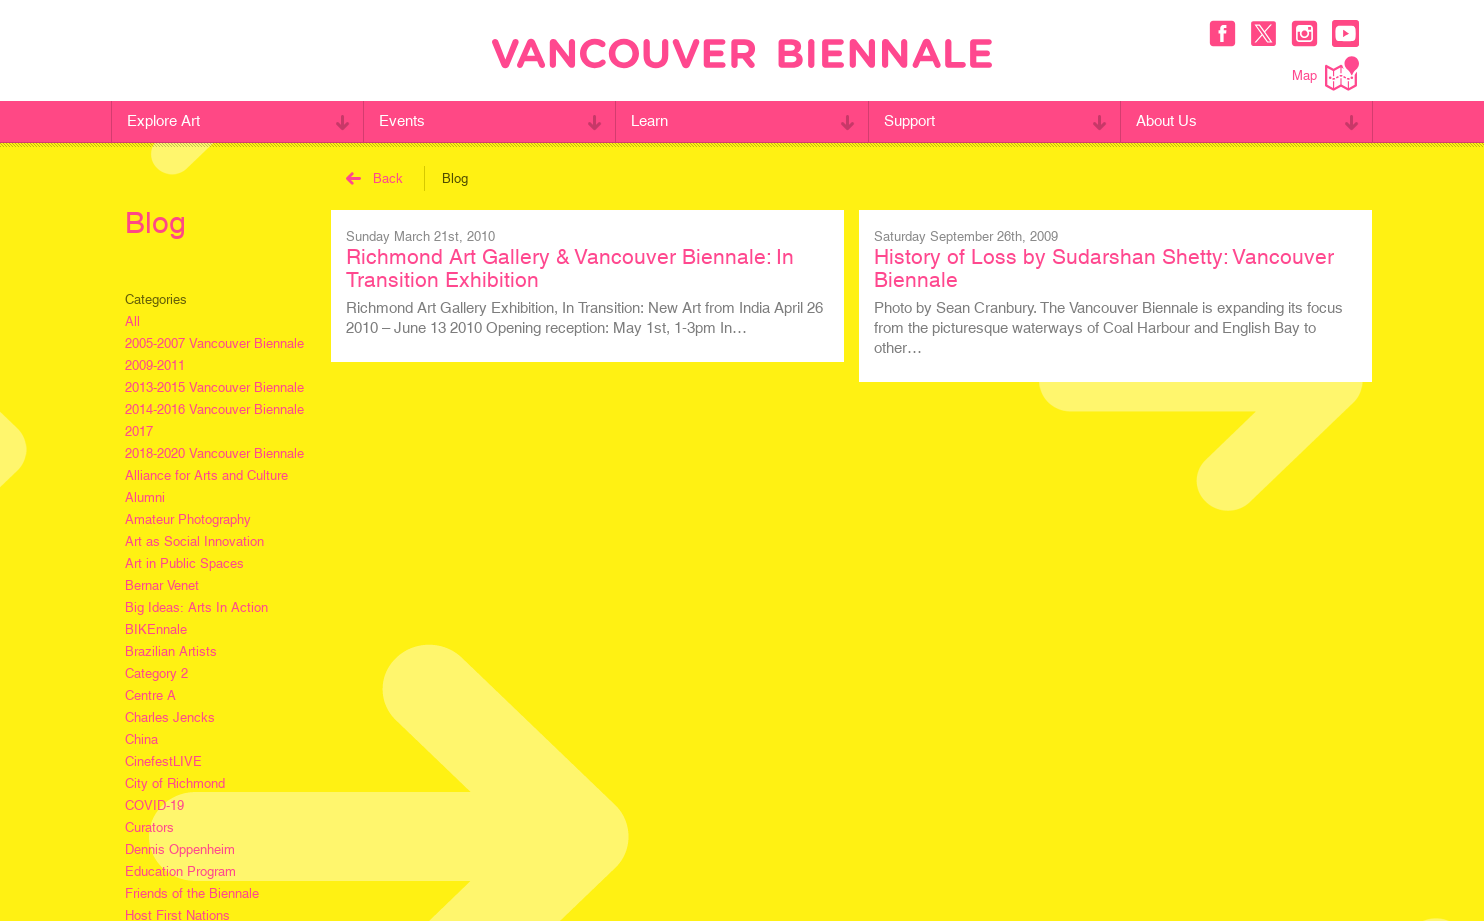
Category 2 (156, 673)
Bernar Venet (162, 585)
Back (374, 178)
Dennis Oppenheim (180, 849)
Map (1325, 73)
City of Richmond (175, 783)
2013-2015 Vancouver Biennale (214, 387)
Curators (149, 827)
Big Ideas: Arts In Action (196, 607)
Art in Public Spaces (184, 563)
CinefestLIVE (163, 761)
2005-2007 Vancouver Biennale (214, 343)
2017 (139, 431)
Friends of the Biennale (192, 893)
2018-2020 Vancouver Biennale (214, 453)
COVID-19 (154, 805)
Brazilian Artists (171, 651)
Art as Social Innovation (194, 541)
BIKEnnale (156, 629)
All (132, 321)
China (141, 739)
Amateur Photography (188, 519)
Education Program (180, 871)
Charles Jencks (170, 717)
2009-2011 (155, 365)
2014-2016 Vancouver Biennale (214, 409)
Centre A (150, 695)
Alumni (145, 497)
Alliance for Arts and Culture (206, 475)
